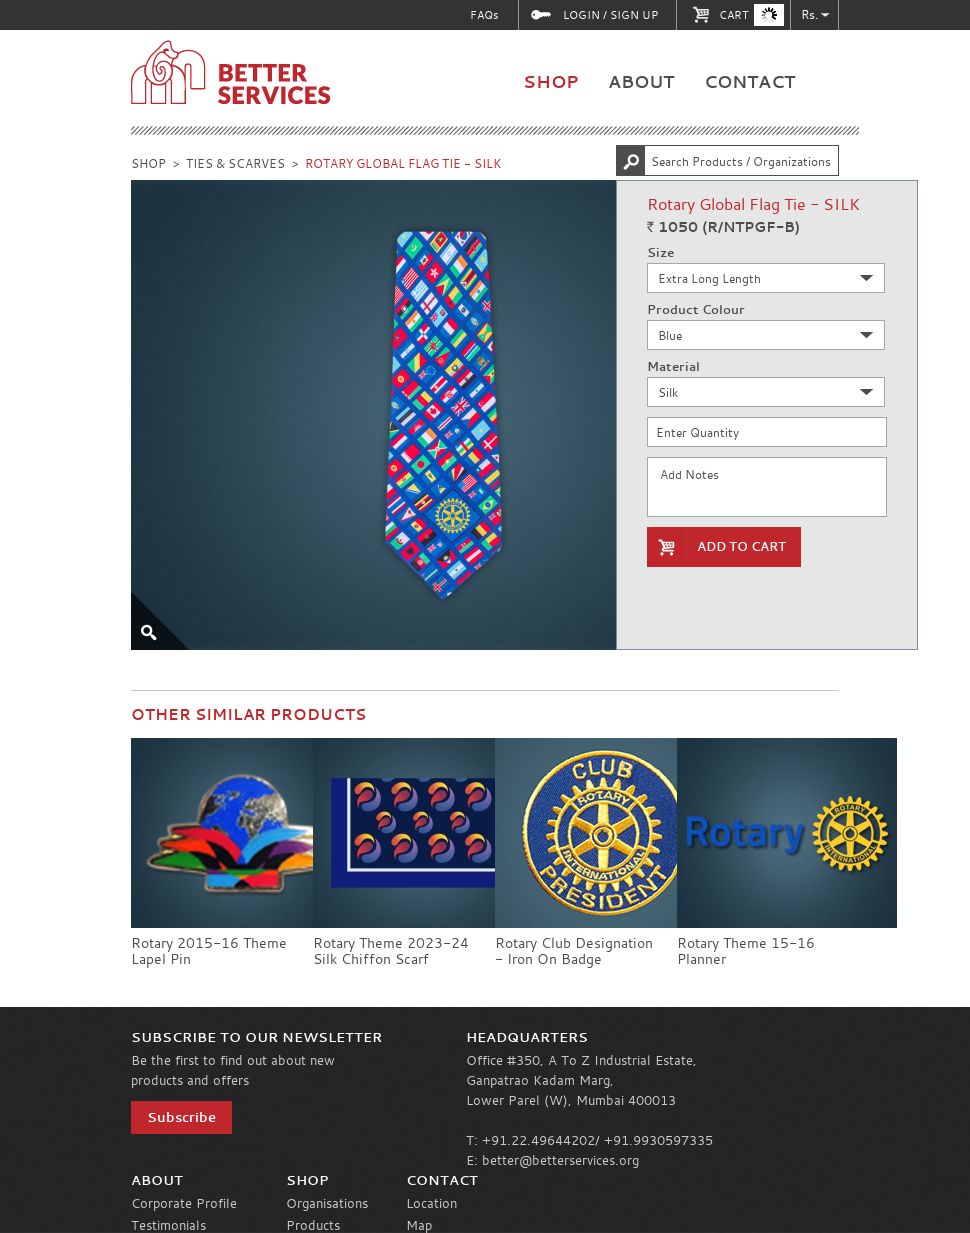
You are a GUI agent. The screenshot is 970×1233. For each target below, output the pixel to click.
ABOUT (641, 81)
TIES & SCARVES (235, 163)
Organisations (327, 1203)
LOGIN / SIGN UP (610, 15)
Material (673, 367)
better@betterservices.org (560, 1160)
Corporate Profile (184, 1203)
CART (751, 15)
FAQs (484, 14)
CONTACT (749, 81)
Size (660, 253)
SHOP (550, 81)
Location (431, 1203)
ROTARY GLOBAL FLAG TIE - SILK (403, 163)
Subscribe (181, 1117)
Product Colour (696, 310)
